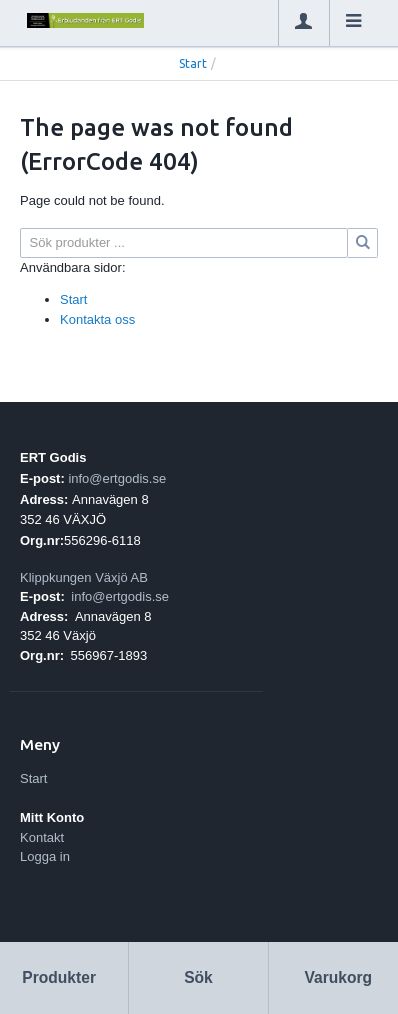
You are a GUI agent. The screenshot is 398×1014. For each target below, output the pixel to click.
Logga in (45, 856)
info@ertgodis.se (117, 478)
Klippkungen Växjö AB (84, 577)
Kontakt (42, 837)
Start (193, 63)
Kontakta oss (97, 319)
